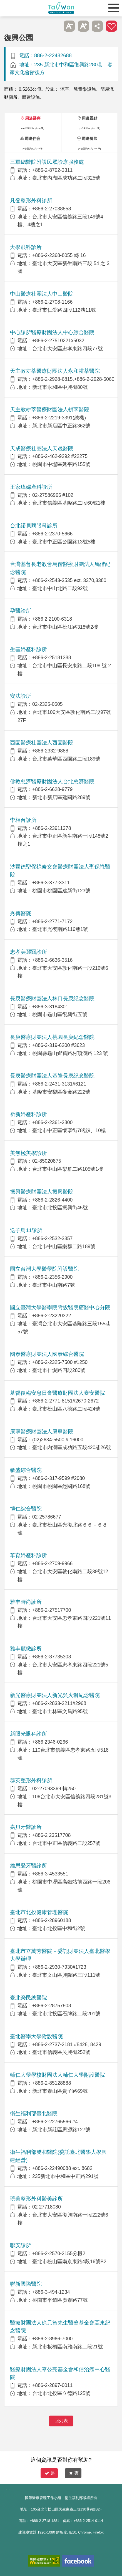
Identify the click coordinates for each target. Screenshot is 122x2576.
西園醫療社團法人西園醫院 (41, 743)
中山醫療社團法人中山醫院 (41, 294)
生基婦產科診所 (28, 649)
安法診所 (20, 696)
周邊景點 (89, 118)
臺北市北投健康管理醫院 (39, 1912)
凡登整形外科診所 (31, 200)
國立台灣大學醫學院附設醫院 (44, 1269)
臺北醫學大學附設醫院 (36, 2036)
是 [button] (50, 2473)
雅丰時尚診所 (26, 1602)
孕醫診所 (20, 611)
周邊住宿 (32, 138)
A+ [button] (83, 26)
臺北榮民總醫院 (28, 1998)
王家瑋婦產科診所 (31, 487)
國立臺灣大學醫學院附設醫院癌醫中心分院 (60, 1307)
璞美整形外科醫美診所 (36, 2199)
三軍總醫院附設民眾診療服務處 (47, 162)
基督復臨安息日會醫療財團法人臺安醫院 (57, 1393)
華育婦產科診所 (28, 1555)
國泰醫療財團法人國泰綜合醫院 (47, 1354)
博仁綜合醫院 (26, 1509)
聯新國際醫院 (26, 2284)
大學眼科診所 (26, 247)
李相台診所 (23, 820)
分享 (97, 26)
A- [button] (69, 26)
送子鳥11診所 (26, 1230)
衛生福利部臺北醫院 (34, 2113)
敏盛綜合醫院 (26, 1470)
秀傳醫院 (20, 913)
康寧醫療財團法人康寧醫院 (41, 1431)
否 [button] (74, 2473)
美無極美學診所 (28, 1153)
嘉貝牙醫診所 (26, 1827)
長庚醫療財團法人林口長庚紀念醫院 (52, 998)
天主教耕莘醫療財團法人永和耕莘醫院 (55, 371)
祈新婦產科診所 (28, 1114)
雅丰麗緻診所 (26, 1648)
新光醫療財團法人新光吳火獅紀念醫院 (55, 1695)
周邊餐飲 (89, 138)
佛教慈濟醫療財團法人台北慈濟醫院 (52, 781)
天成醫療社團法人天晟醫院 (41, 448)
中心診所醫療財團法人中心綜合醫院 (52, 332)
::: (8, 2489)
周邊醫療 (33, 118)
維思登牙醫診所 (28, 1866)
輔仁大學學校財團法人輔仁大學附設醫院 (57, 2075)
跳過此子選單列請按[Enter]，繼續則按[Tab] (55, 26)
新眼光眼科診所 (28, 1734)
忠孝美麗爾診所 (28, 952)
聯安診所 (20, 2245)
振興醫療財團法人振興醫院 (41, 1192)
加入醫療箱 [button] (111, 26)
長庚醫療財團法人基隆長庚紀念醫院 (52, 1076)
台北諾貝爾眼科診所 (34, 525)
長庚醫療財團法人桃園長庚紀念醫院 (52, 1037)
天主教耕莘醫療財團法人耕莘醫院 (49, 409)
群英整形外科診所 (31, 1780)
